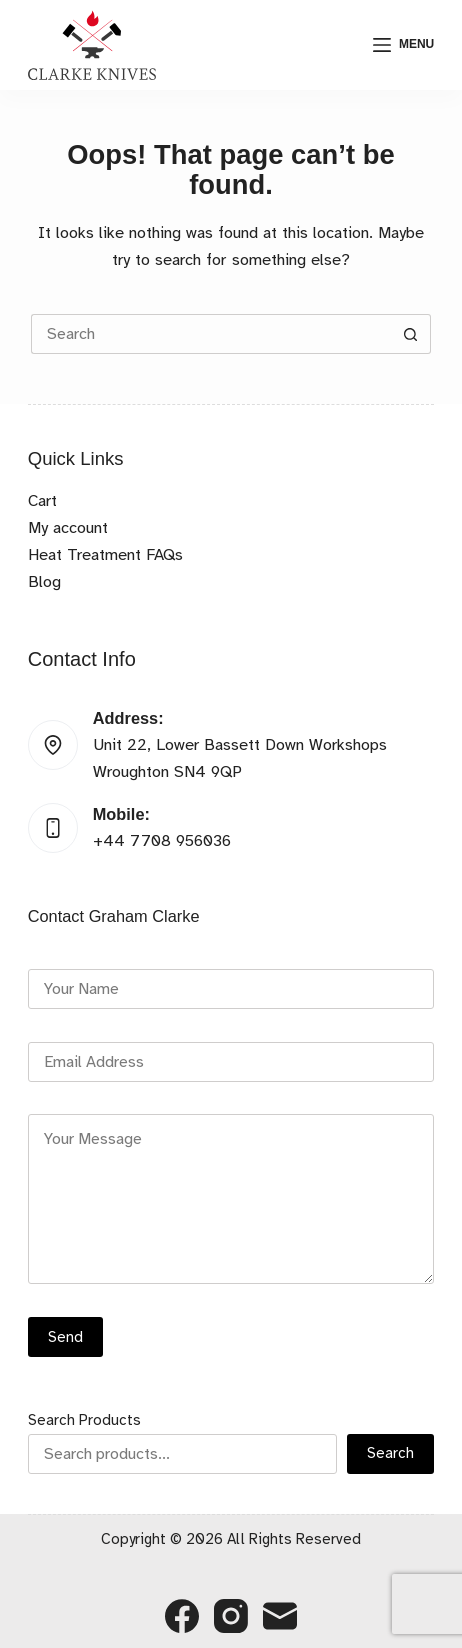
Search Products (84, 1420)
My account (68, 527)
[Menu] (404, 45)
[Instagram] (231, 1616)
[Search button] (411, 334)
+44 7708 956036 (162, 840)
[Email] (280, 1616)
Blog (44, 581)
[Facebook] (182, 1616)
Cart (42, 500)
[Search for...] (211, 334)
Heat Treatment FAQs (105, 554)
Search (390, 1453)
